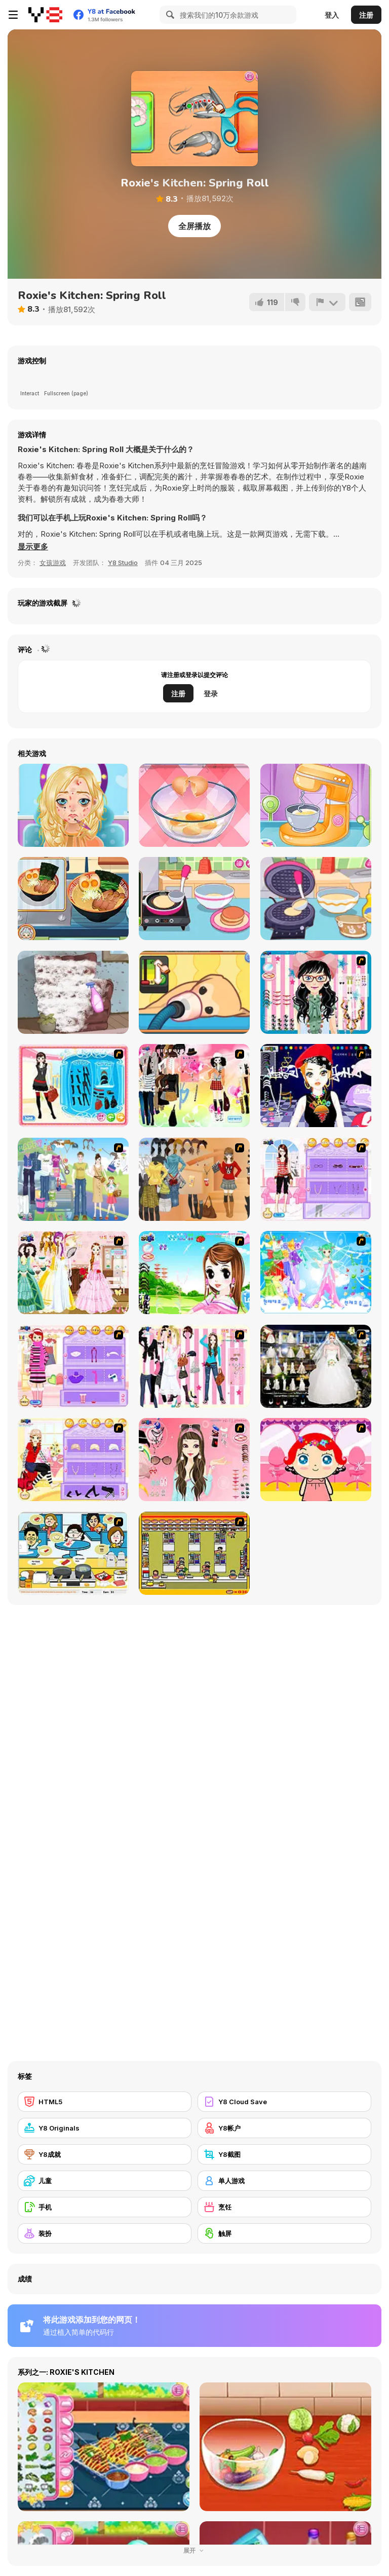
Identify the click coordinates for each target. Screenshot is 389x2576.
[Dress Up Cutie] (315, 992)
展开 (194, 2550)
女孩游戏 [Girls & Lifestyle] (53, 562)
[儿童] (104, 2181)
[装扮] (104, 2233)
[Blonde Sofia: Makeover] (73, 805)
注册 (366, 15)
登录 (211, 693)
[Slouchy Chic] (194, 1085)
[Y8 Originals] (104, 2128)
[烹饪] (284, 2207)
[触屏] (284, 2233)
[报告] (327, 302)
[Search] (169, 15)
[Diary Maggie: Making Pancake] (194, 898)
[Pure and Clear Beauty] (194, 1459)
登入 (332, 15)
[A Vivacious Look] (194, 1272)
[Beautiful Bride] (73, 1272)
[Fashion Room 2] (73, 1459)
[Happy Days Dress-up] (73, 1179)
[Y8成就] (104, 2154)
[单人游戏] (284, 2181)
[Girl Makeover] (73, 1366)
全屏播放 (194, 226)
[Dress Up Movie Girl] (194, 1179)
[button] (33, 546)
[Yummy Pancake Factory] (315, 805)
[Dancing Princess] (315, 1272)
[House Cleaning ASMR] (73, 992)
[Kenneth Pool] (315, 1366)
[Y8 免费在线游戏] (45, 14)
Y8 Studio (123, 562)
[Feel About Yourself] (315, 1179)
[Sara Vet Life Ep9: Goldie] (194, 992)
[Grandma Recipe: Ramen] (73, 898)
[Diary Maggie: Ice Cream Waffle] (315, 898)
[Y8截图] (284, 2154)
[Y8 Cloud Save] (284, 2102)
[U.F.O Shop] (194, 1553)
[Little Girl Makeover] (315, 1459)
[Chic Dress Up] (194, 1366)
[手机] (104, 2207)
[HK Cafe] (73, 1553)
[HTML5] (104, 2102)
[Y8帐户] (284, 2128)
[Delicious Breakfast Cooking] (194, 805)
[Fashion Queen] (73, 1085)
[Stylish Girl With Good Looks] (315, 1085)
